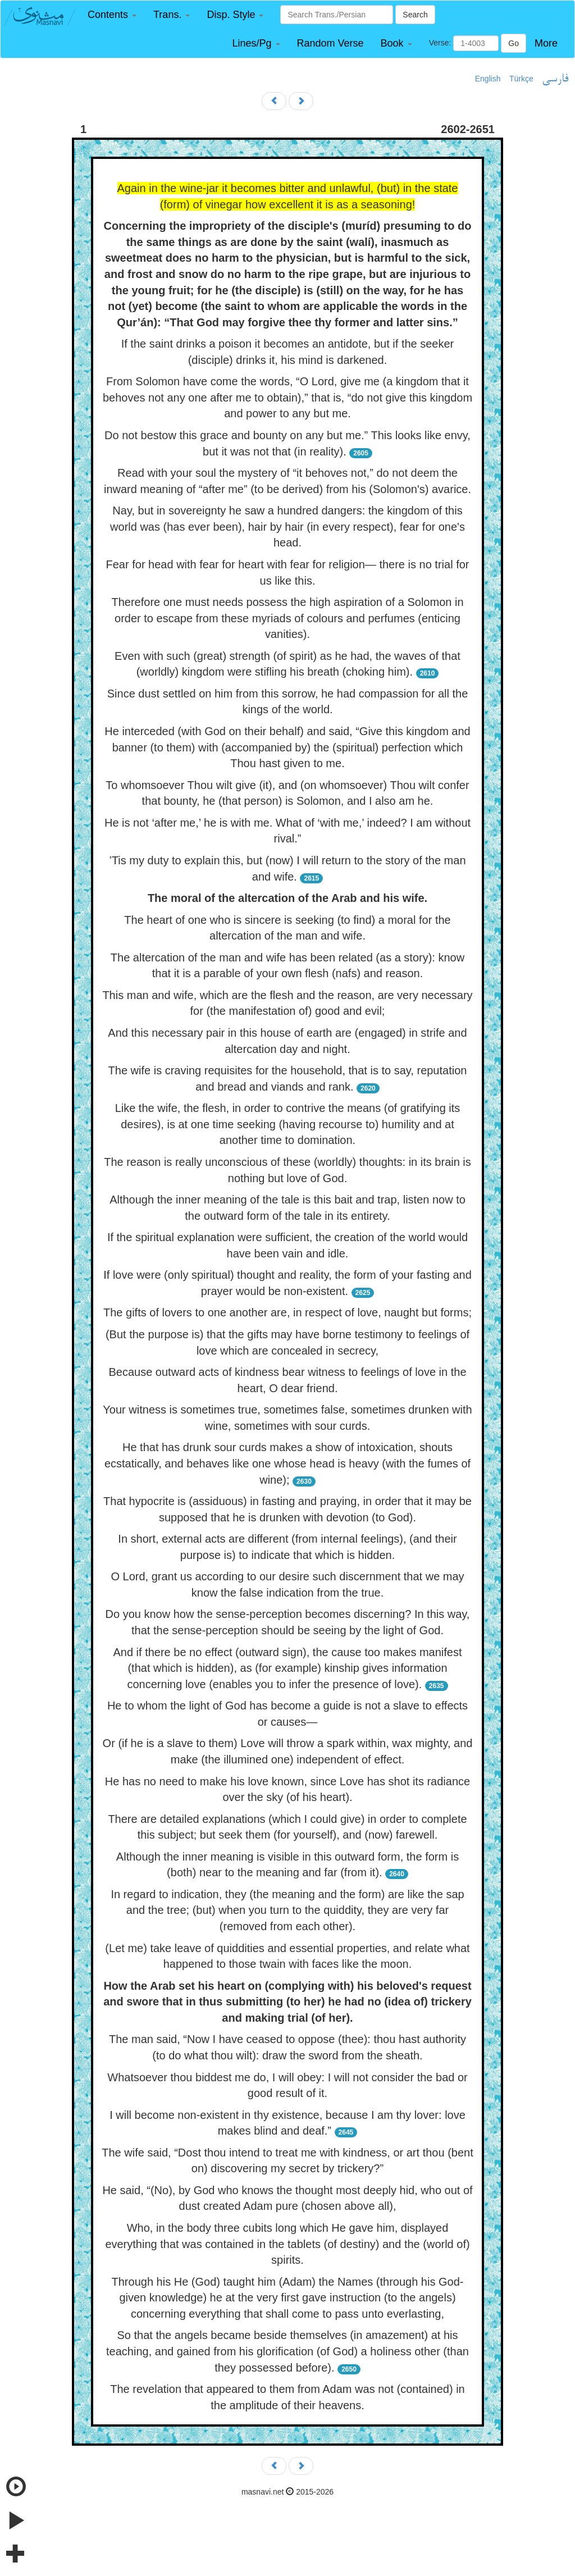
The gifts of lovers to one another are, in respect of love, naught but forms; (287, 1312)
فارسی (555, 79)
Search (415, 14)
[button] (112, 15)
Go (513, 43)
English (488, 78)
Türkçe (521, 78)
